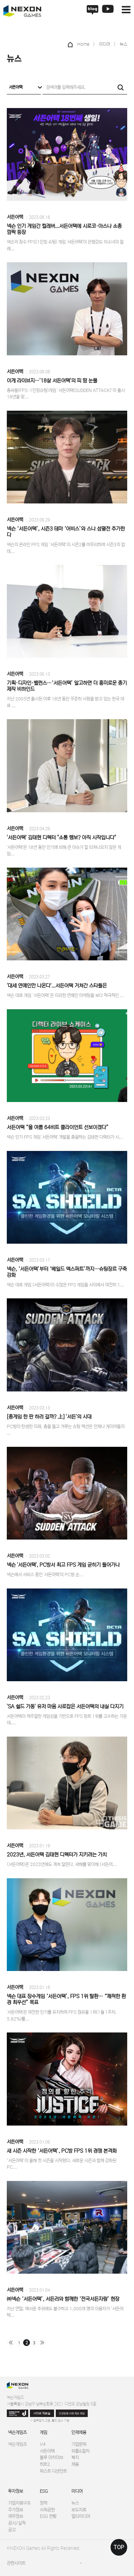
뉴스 (75, 2503)
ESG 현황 (48, 2516)
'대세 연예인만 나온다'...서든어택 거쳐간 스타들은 (57, 986)
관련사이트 (16, 2563)
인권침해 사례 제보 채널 (72, 2413)
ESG (44, 2491)
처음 (10, 2342)
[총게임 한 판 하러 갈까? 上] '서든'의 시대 (49, 1417)
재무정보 (15, 2516)
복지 (75, 2457)
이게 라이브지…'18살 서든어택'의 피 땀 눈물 (52, 381)
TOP (119, 2547)
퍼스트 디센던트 (53, 2471)
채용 (75, 2464)
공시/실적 (17, 2523)
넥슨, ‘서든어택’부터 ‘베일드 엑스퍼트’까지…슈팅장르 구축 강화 (67, 1272)
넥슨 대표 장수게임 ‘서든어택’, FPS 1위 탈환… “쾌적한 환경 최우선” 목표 (66, 1999)
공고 (12, 2530)
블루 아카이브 (51, 2457)
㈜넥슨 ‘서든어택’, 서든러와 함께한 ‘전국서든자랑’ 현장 (63, 2299)
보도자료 (78, 2509)
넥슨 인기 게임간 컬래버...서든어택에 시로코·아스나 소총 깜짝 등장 (64, 229)
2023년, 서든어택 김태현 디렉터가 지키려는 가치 (57, 1855)
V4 (43, 2444)
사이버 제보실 (41, 2413)
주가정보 (15, 2509)
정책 (43, 2503)
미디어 (77, 2491)
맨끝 (42, 2342)
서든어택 (15, 217)
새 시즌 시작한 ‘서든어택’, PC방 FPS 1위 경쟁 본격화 (62, 2151)
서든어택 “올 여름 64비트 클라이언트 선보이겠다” (57, 1127)
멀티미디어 (80, 2516)
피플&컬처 (80, 2451)
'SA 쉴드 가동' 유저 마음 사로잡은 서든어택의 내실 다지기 (65, 1706)
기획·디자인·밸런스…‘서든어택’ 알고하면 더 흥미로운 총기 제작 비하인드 (67, 686)
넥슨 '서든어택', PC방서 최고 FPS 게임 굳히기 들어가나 (63, 1565)
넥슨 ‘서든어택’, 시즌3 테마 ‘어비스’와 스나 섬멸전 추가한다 (66, 532)
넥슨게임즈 (17, 2432)
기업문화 (78, 2444)
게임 (43, 2432)
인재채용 (78, 2432)
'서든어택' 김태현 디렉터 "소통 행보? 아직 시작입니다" (61, 837)
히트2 (45, 2464)
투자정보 (15, 2491)
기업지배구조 (19, 2503)
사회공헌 (47, 2509)
